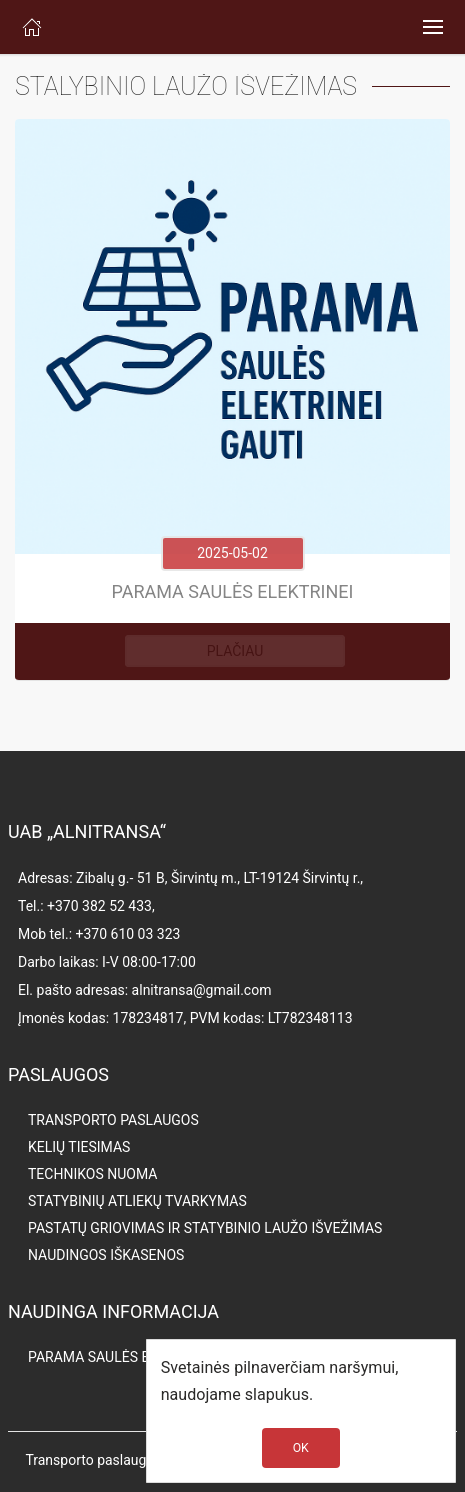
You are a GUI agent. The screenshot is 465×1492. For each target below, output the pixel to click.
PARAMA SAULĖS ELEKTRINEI (122, 1357)
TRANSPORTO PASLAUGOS (113, 1120)
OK (301, 1448)
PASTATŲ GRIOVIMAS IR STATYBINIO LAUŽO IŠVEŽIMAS (205, 1228)
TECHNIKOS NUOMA (92, 1174)
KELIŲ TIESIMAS (79, 1147)
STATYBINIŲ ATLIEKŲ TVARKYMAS (137, 1201)
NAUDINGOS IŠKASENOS (106, 1255)
